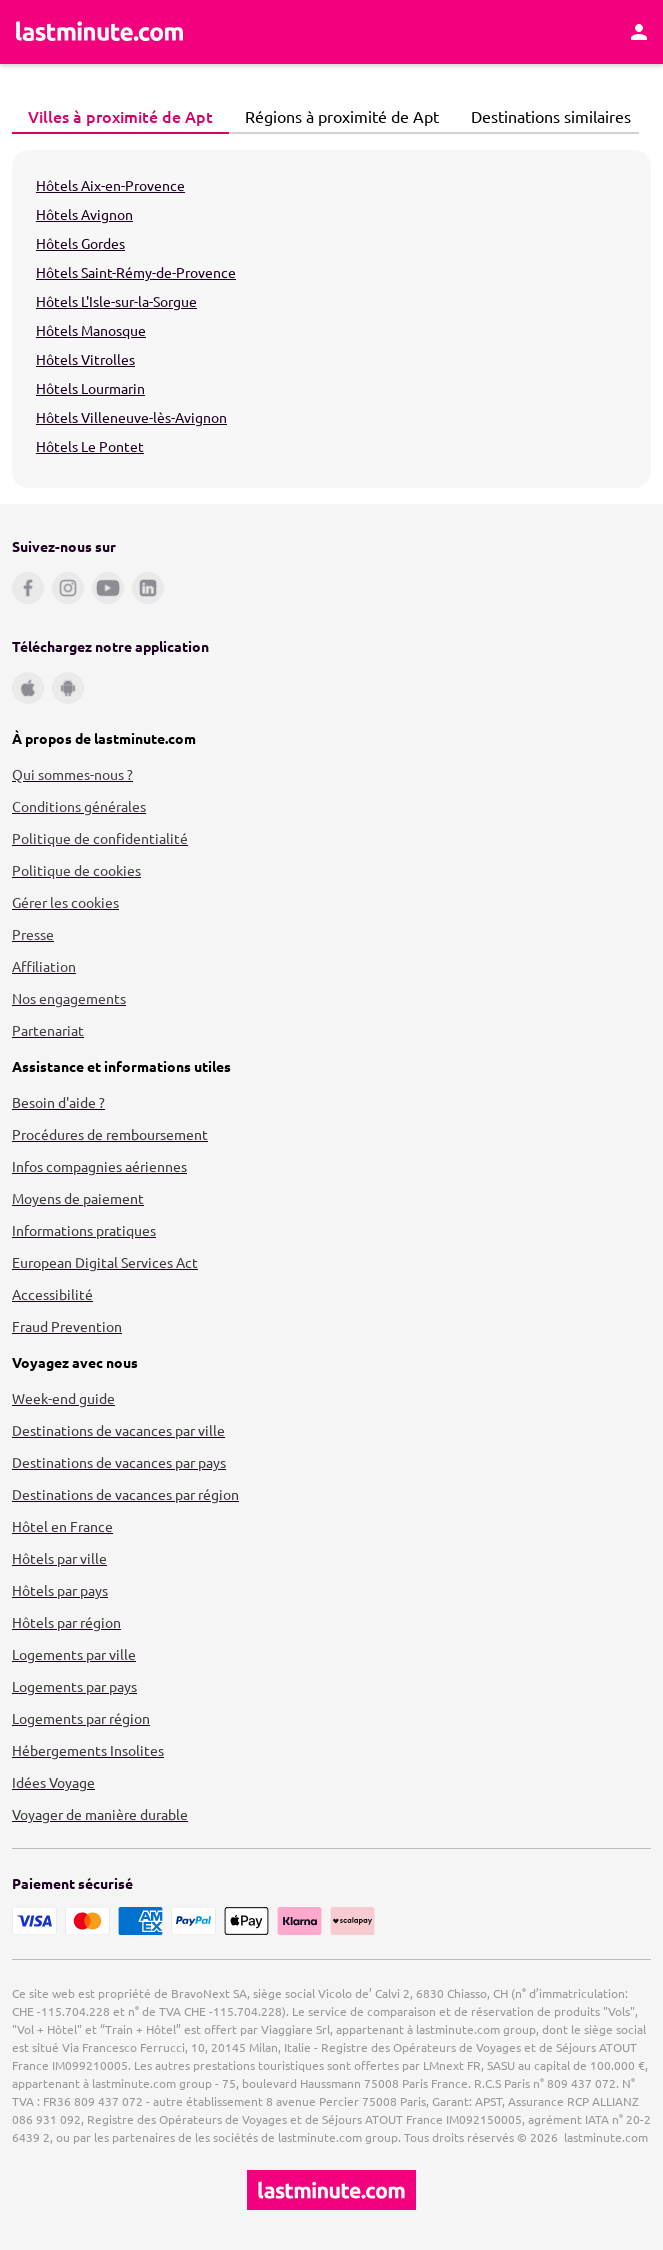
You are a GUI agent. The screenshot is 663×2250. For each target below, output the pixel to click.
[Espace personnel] (639, 32)
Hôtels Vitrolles (85, 359)
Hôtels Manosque (91, 330)
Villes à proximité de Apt (115, 116)
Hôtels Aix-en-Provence (110, 185)
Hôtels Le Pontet (90, 446)
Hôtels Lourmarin (90, 388)
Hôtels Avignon (84, 214)
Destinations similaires (545, 116)
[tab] (120, 117)
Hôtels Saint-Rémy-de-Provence (136, 272)
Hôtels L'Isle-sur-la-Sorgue (116, 301)
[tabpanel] (331, 319)
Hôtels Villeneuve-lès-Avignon (131, 417)
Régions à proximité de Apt (336, 116)
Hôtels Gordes (80, 243)
